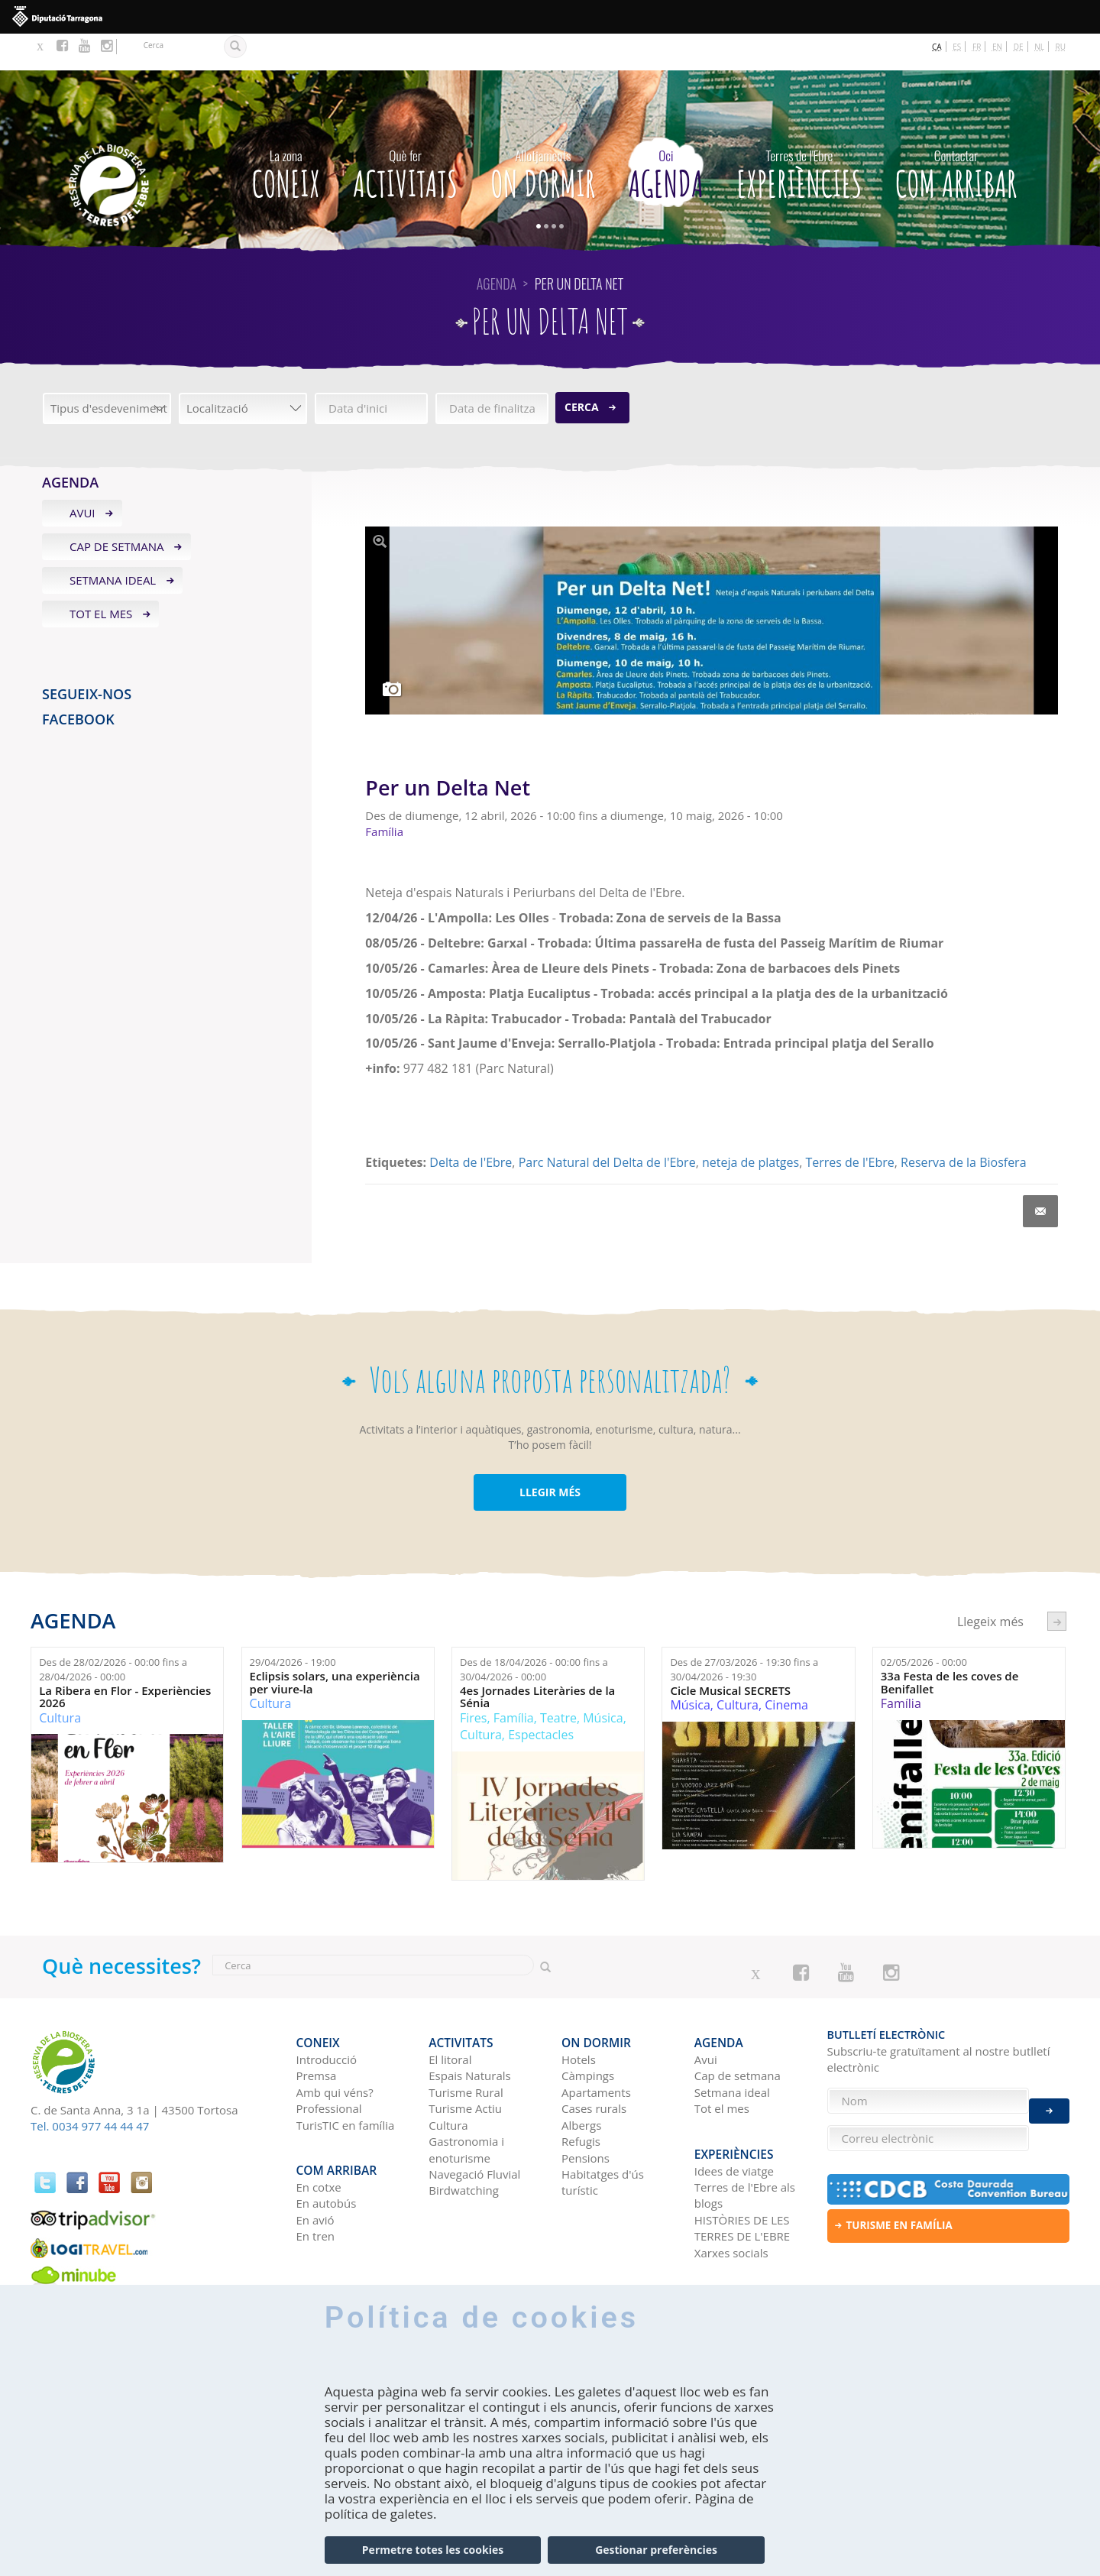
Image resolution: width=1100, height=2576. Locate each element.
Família (513, 1681)
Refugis (580, 2096)
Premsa (316, 2030)
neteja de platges (750, 1125)
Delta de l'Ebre (470, 1125)
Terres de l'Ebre (849, 1125)
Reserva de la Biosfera (963, 1125)
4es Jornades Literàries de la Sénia (537, 1660)
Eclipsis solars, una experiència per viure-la (335, 1645)
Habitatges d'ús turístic (602, 2137)
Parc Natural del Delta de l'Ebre (607, 1125)
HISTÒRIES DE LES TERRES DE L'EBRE (742, 2174)
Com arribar (956, 134)
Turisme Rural (466, 2047)
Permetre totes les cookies (432, 2549)
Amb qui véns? (335, 2047)
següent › (1056, 1584)
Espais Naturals (469, 2030)
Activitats (405, 134)
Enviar (1049, 2101)
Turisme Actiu (465, 2063)
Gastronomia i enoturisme (466, 2104)
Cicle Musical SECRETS (730, 1654)
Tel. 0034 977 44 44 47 (90, 2089)
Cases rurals (593, 2063)
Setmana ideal (113, 543)
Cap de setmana (117, 509)
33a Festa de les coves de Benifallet (950, 1645)
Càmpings (587, 2030)
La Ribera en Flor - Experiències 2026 (125, 1660)
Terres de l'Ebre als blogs (744, 2141)
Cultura (60, 1681)
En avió (315, 2166)
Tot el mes (101, 577)
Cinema (786, 1668)
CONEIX (285, 134)
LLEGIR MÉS (550, 1455)
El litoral (450, 2014)
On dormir (542, 134)
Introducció (326, 2014)
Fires (473, 1681)
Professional (329, 2063)
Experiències (799, 134)
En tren (315, 2182)
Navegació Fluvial (474, 2129)
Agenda (666, 134)
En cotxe (318, 2133)
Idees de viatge (734, 2116)
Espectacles (541, 1698)
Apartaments (596, 2047)
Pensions (585, 2112)
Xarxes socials (731, 2198)
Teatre (558, 1681)
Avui (82, 476)
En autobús (326, 2149)
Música (603, 1681)
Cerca (582, 370)
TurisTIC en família (345, 2080)
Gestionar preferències (656, 2549)
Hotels (578, 2014)
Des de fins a (113, 1633)
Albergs (581, 2080)
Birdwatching (464, 2145)
